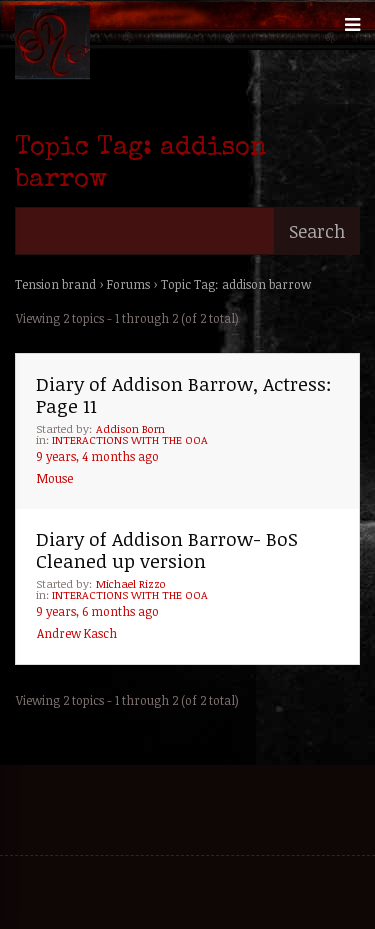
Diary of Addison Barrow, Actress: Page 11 (184, 395)
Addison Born (130, 428)
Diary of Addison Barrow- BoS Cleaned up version (167, 550)
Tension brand (55, 284)
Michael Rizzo (131, 583)
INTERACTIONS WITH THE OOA (130, 439)
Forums (128, 284)
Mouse (55, 478)
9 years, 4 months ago (97, 456)
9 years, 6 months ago (97, 611)
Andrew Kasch (77, 633)
